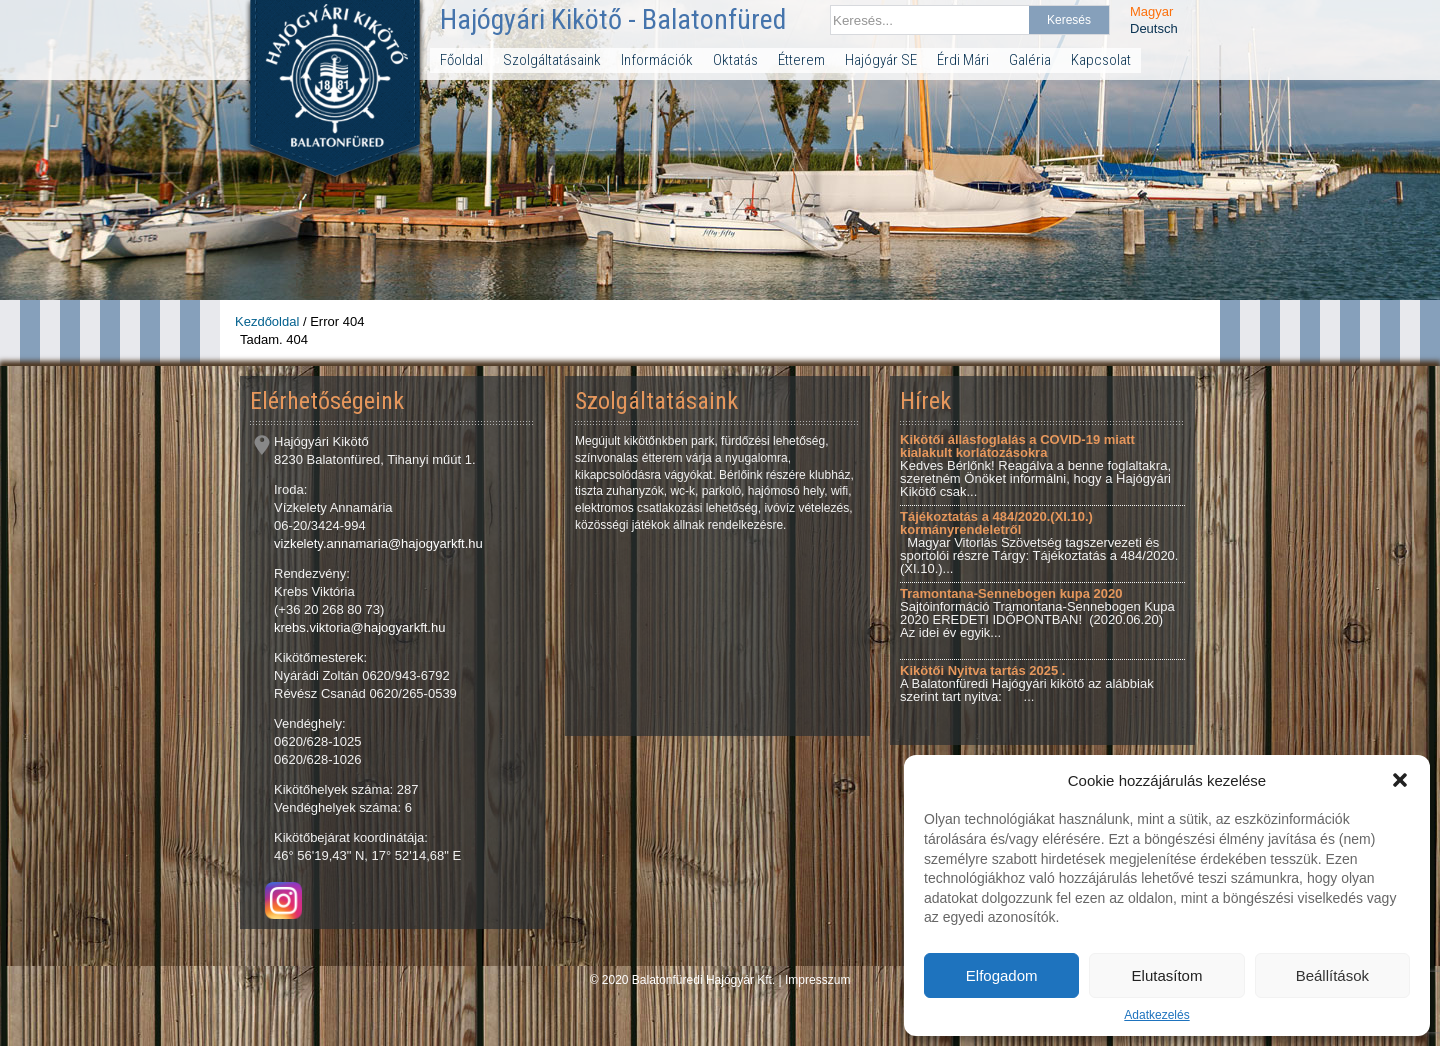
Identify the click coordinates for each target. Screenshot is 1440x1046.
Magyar (1151, 11)
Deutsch (1154, 28)
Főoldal (461, 60)
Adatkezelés (1156, 1015)
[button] (1400, 780)
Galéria (1030, 60)
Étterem (801, 60)
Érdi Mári (963, 60)
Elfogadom (1002, 975)
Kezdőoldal (267, 321)
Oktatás (735, 60)
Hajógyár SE (881, 60)
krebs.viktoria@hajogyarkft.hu (359, 627)
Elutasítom (1167, 975)
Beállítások (1332, 975)
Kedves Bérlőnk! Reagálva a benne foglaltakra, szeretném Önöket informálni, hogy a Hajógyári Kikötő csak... (1035, 465)
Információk (657, 60)
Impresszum (817, 980)
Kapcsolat (1101, 60)
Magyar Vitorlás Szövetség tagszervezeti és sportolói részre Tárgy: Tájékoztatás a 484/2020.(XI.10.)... (1039, 542)
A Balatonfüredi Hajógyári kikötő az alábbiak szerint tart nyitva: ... (1027, 683)
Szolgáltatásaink (552, 60)
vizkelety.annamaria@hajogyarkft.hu (378, 543)
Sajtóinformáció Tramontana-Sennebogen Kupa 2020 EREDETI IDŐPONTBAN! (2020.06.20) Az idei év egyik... (1037, 613)
